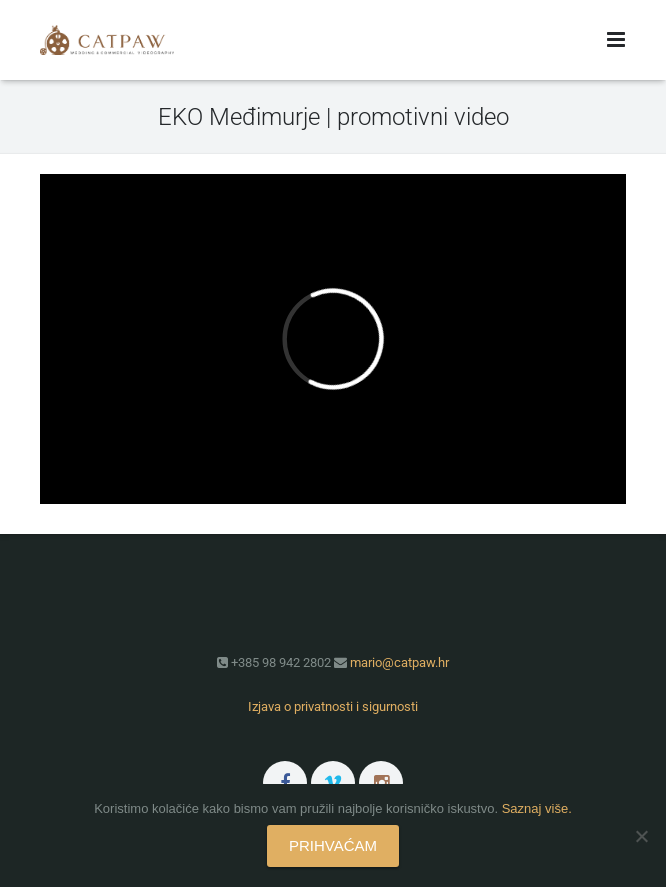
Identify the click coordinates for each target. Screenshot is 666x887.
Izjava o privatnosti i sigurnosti (333, 706)
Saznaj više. (537, 808)
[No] (641, 836)
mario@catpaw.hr (399, 662)
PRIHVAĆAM (333, 845)
